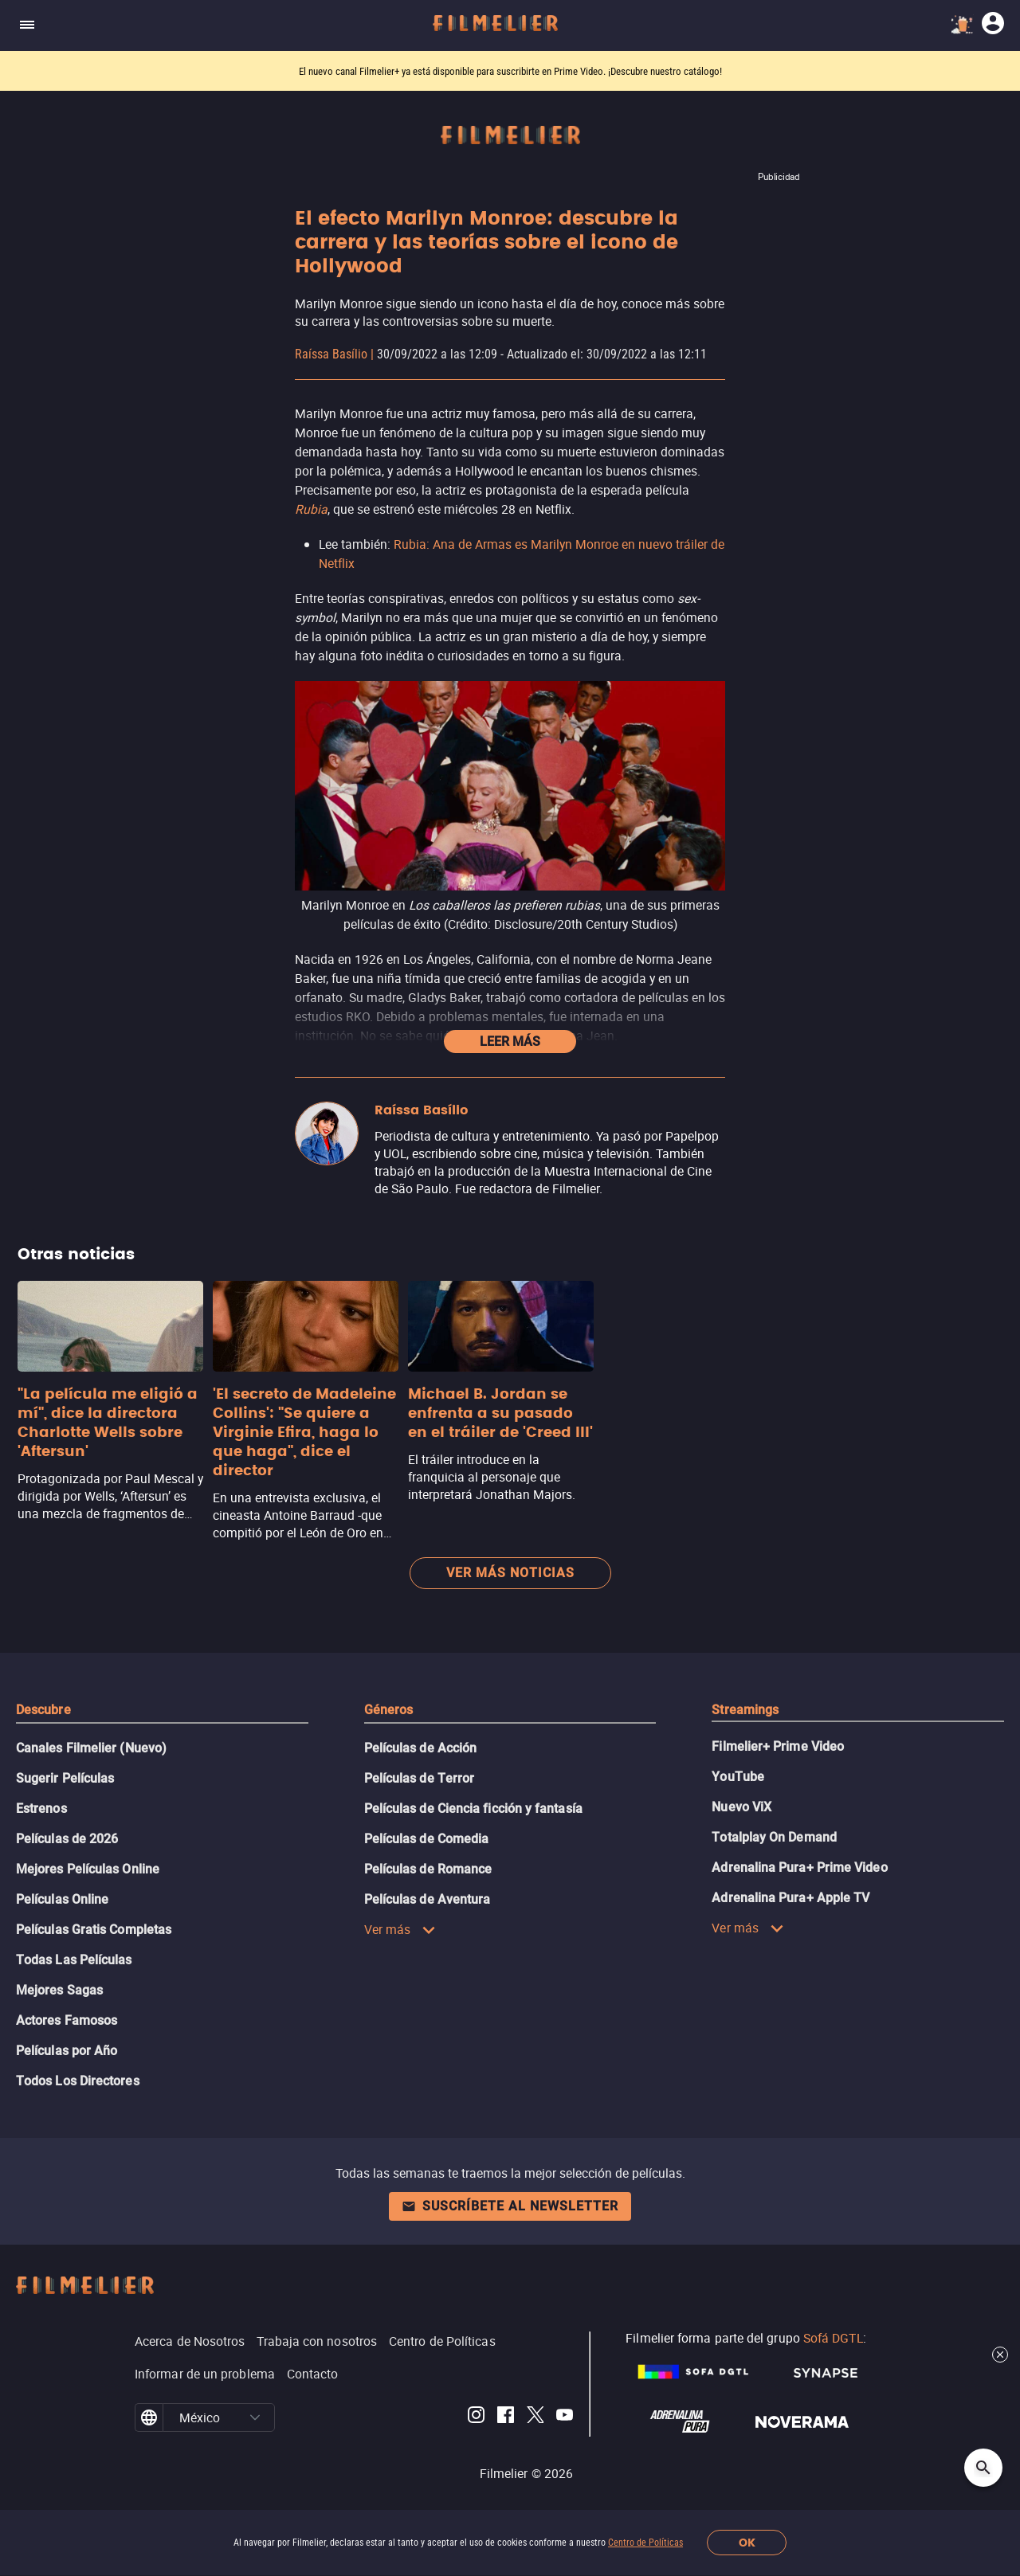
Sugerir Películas (65, 1778)
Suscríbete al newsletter (510, 2206)
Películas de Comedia (426, 1838)
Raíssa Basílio (331, 354)
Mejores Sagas (59, 1990)
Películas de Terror (419, 1778)
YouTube (738, 1776)
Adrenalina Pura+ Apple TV (790, 1897)
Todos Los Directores (77, 2081)
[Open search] (983, 2468)
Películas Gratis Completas (93, 1929)
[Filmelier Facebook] (505, 2417)
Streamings (745, 1709)
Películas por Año (66, 2050)
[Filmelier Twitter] (535, 2417)
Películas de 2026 (67, 1838)
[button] (255, 2417)
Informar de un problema (205, 2373)
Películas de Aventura (427, 1899)
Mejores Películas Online (87, 1869)
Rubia (311, 509)
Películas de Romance (428, 1869)
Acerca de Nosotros (190, 2341)
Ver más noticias (510, 1572)
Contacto (313, 2373)
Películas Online (62, 1899)
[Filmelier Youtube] (564, 2417)
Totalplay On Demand (774, 1837)
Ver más (400, 1929)
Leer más (510, 1041)
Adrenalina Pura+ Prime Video (799, 1867)
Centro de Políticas (645, 2542)
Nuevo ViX (741, 1807)
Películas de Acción (420, 1748)
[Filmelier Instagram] (476, 2417)
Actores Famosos (66, 2020)
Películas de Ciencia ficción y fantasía (473, 1808)
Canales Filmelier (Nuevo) (91, 1748)
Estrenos (41, 1808)
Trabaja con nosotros (317, 2341)
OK (747, 2543)
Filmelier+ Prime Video (778, 1746)
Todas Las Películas (74, 1959)
